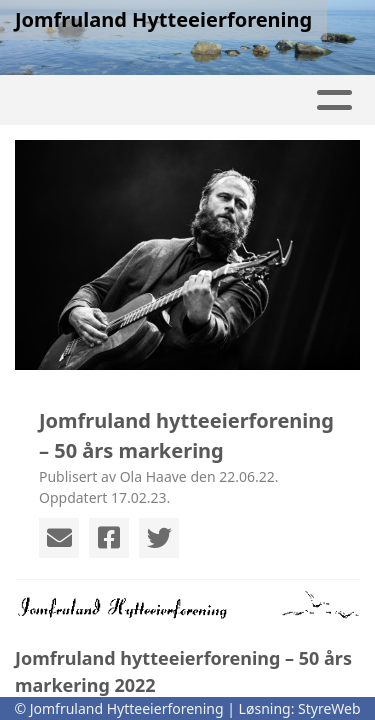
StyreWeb (329, 708)
